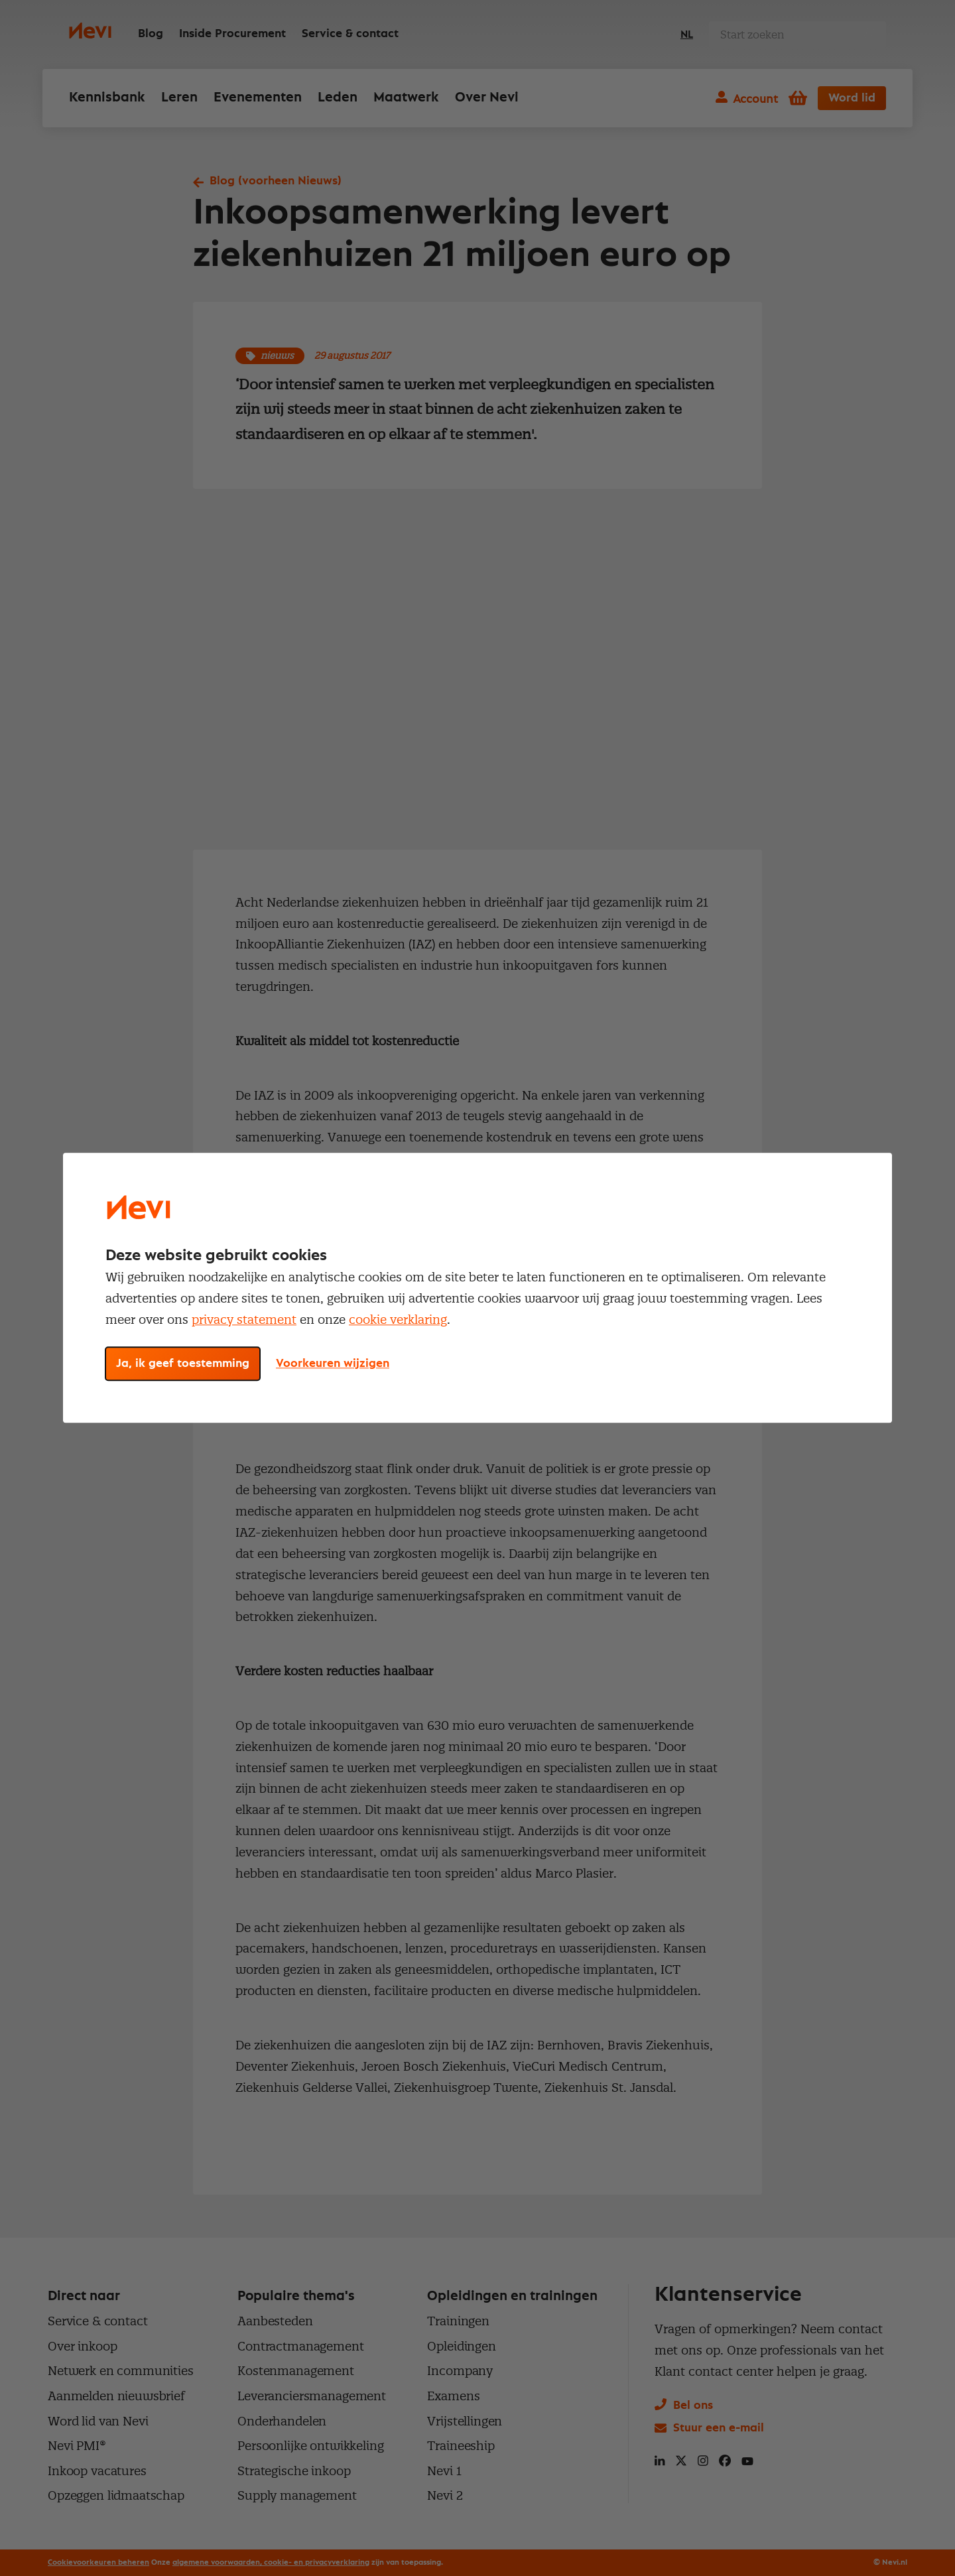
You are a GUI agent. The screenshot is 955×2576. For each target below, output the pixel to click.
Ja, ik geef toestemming (182, 1364)
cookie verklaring (398, 1319)
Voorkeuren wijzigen (332, 1364)
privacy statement (244, 1319)
